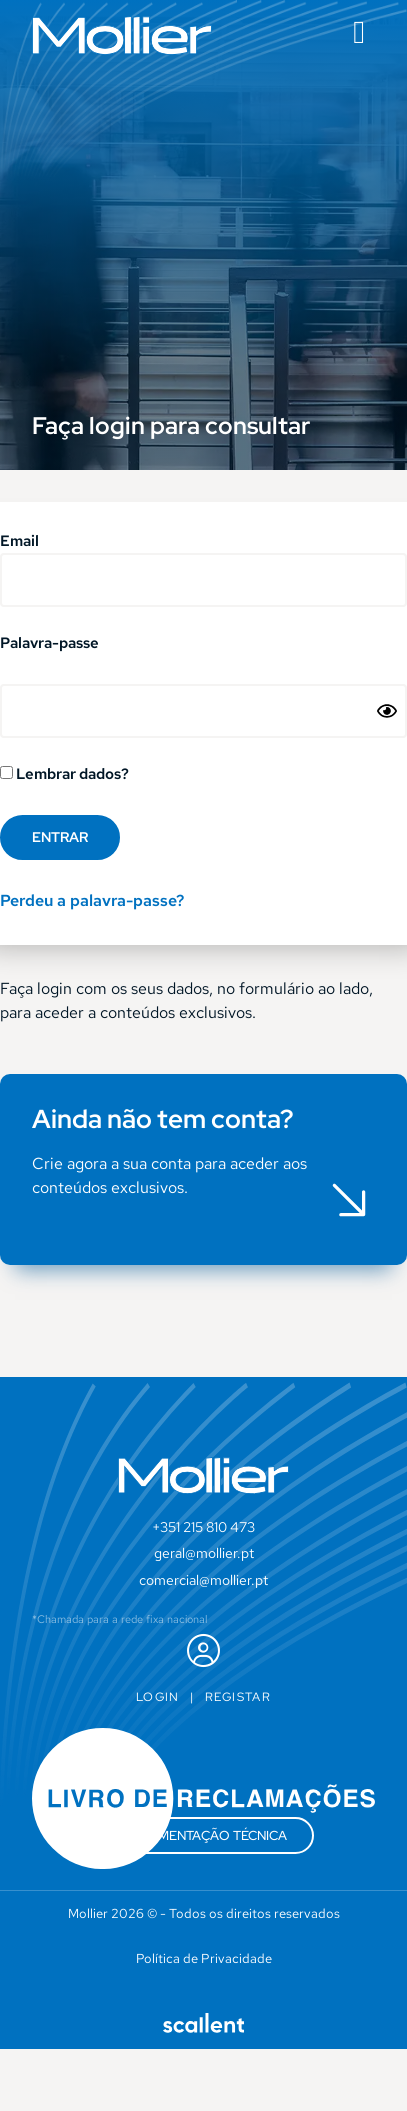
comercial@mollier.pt (203, 1580)
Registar (238, 1697)
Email (19, 542)
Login (158, 1697)
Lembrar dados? (64, 775)
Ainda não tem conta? (163, 1119)
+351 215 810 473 (203, 1527)
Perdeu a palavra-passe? (92, 900)
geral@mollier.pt (204, 1553)
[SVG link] (122, 35)
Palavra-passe (49, 644)
